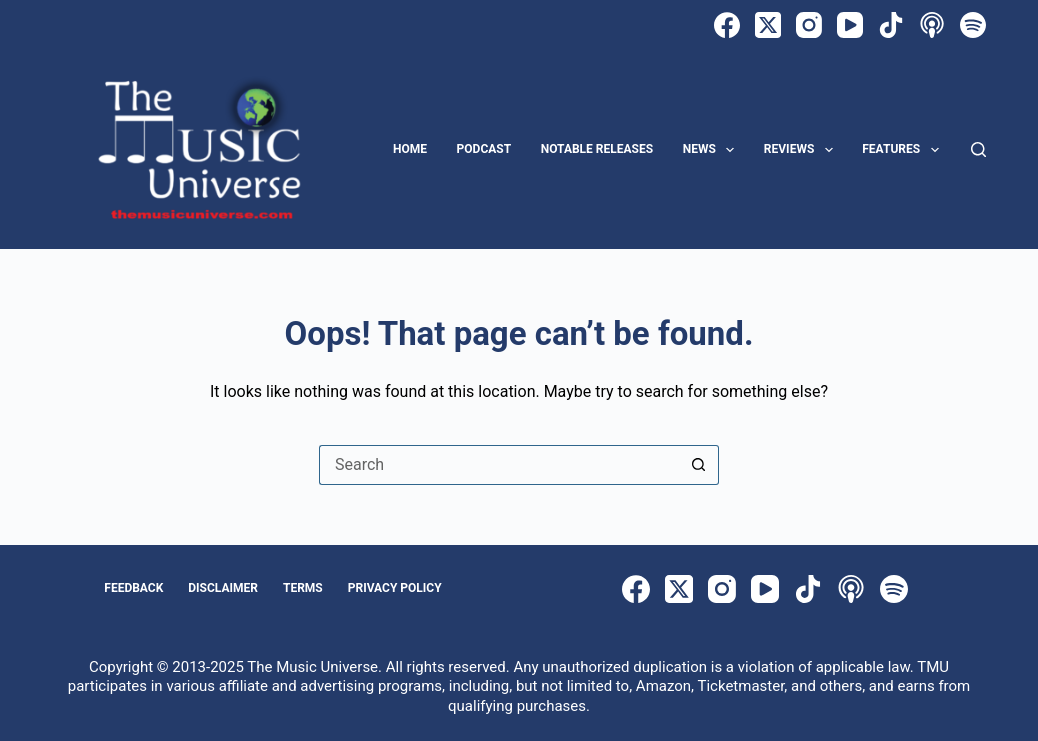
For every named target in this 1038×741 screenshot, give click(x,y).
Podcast (484, 149)
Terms (303, 588)
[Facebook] (727, 25)
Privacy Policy (395, 588)
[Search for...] (499, 465)
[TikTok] (891, 25)
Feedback (133, 588)
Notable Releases (597, 149)
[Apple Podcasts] (932, 25)
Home (410, 149)
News (713, 150)
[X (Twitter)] (768, 25)
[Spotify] (973, 25)
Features (904, 150)
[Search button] (699, 465)
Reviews (802, 150)
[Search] (978, 149)
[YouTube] (850, 25)
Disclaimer (223, 588)
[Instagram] (809, 25)
